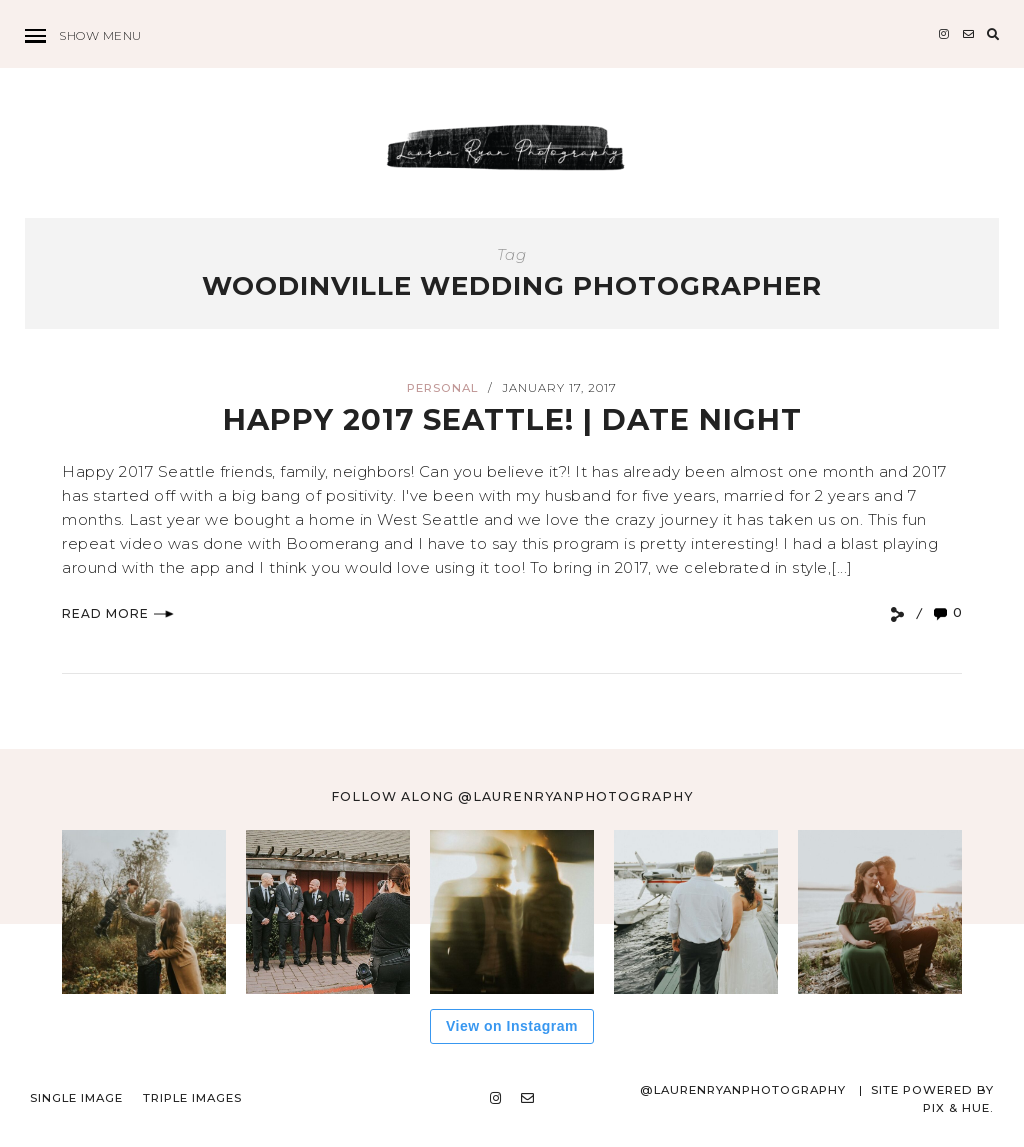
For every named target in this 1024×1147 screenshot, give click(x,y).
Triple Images (192, 1098)
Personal (442, 388)
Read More (118, 613)
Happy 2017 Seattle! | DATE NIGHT (512, 419)
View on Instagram (512, 1026)
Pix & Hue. (958, 1108)
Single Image (76, 1098)
